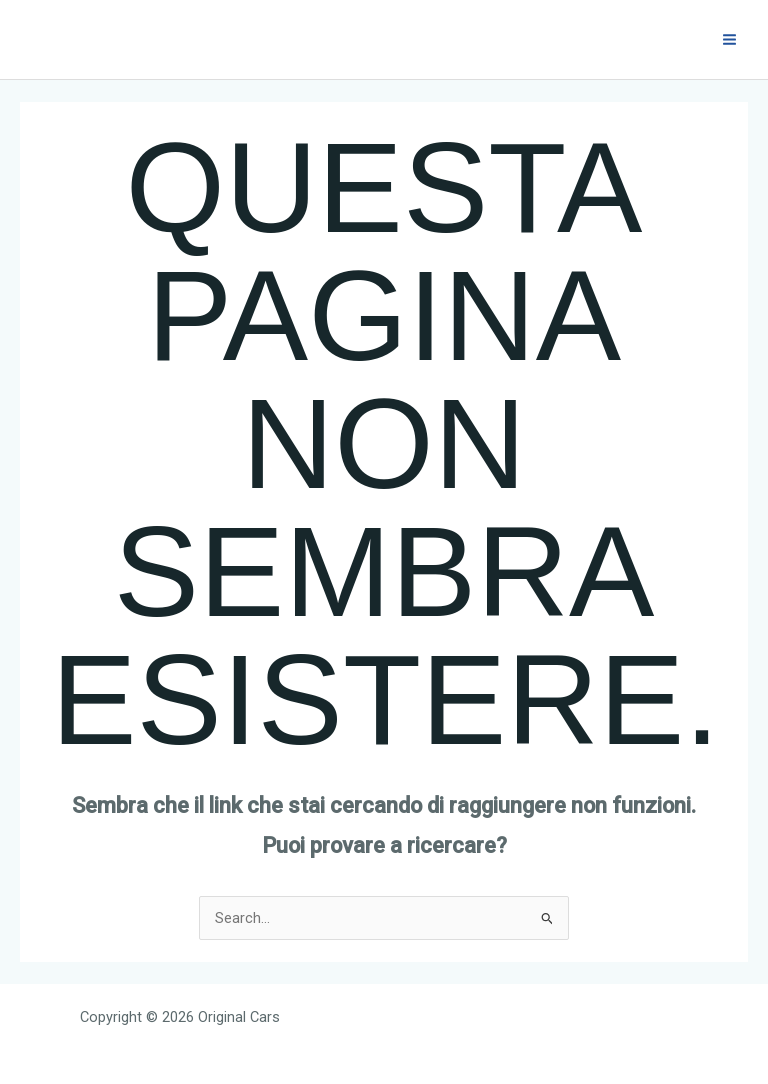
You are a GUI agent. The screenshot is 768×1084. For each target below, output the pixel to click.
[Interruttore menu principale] (729, 39)
